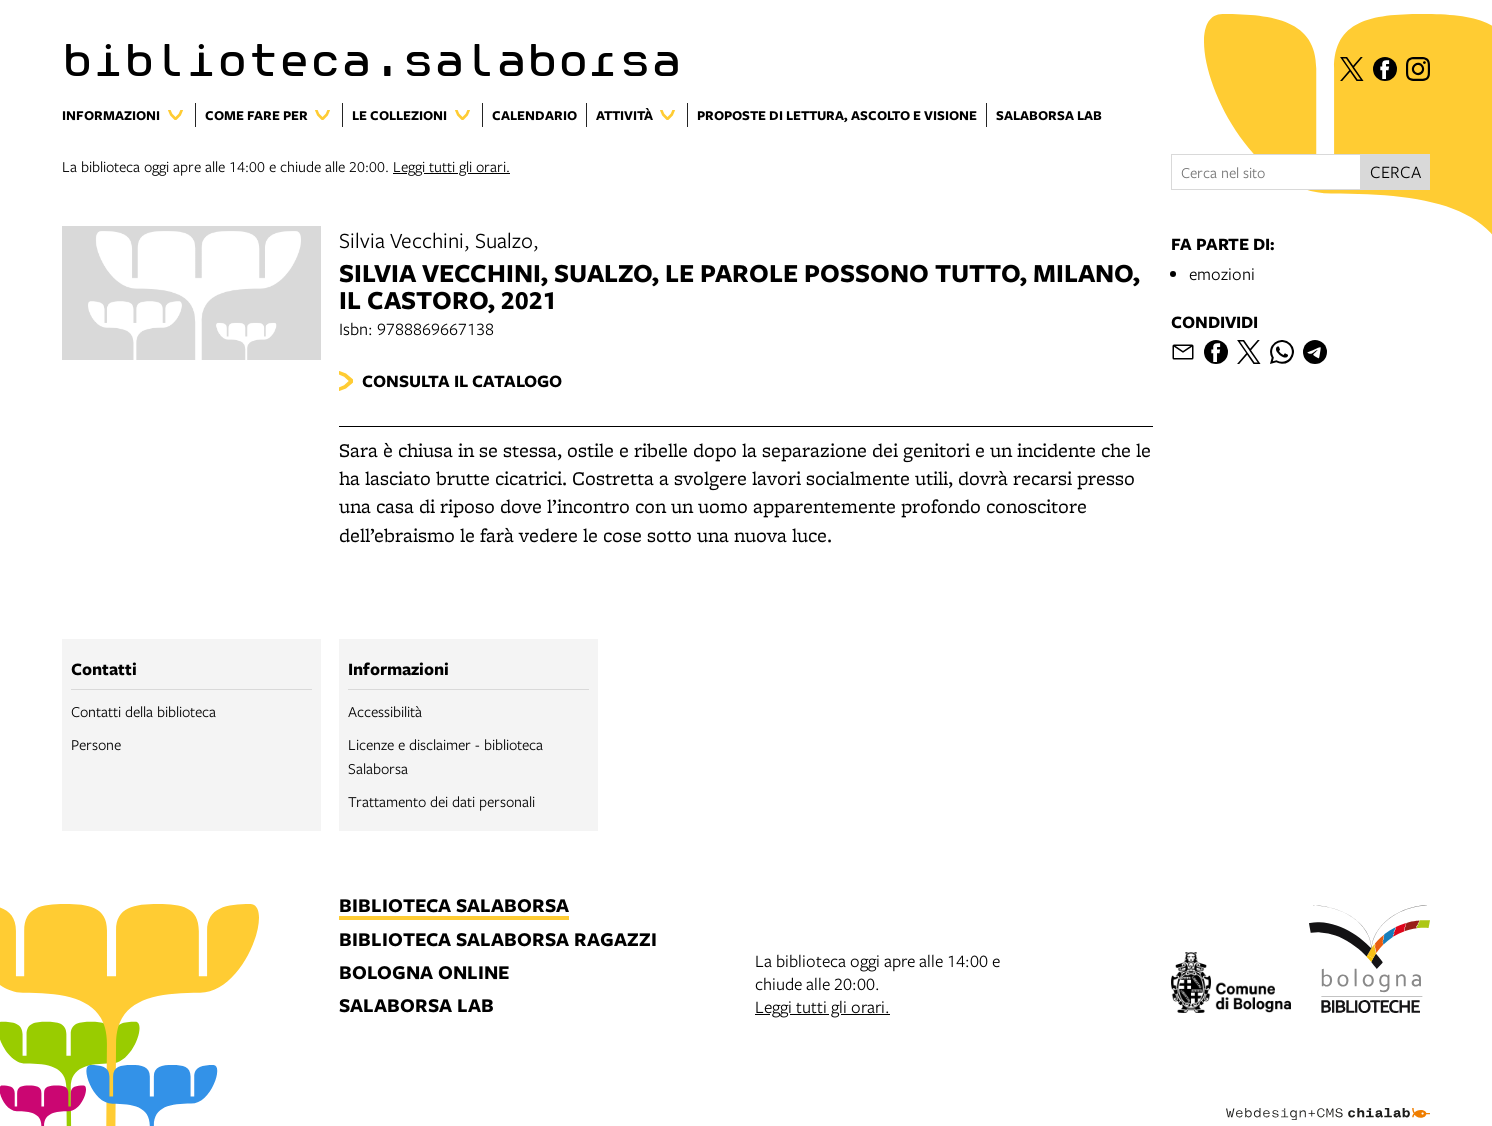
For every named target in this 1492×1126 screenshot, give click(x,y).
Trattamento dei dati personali (441, 801)
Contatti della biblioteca (143, 711)
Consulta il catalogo (462, 380)
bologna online (424, 973)
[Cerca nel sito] (1266, 172)
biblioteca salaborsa (454, 906)
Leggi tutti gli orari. (451, 166)
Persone (96, 744)
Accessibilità (385, 711)
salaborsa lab (416, 1006)
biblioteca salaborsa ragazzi (498, 940)
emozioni (1222, 273)
